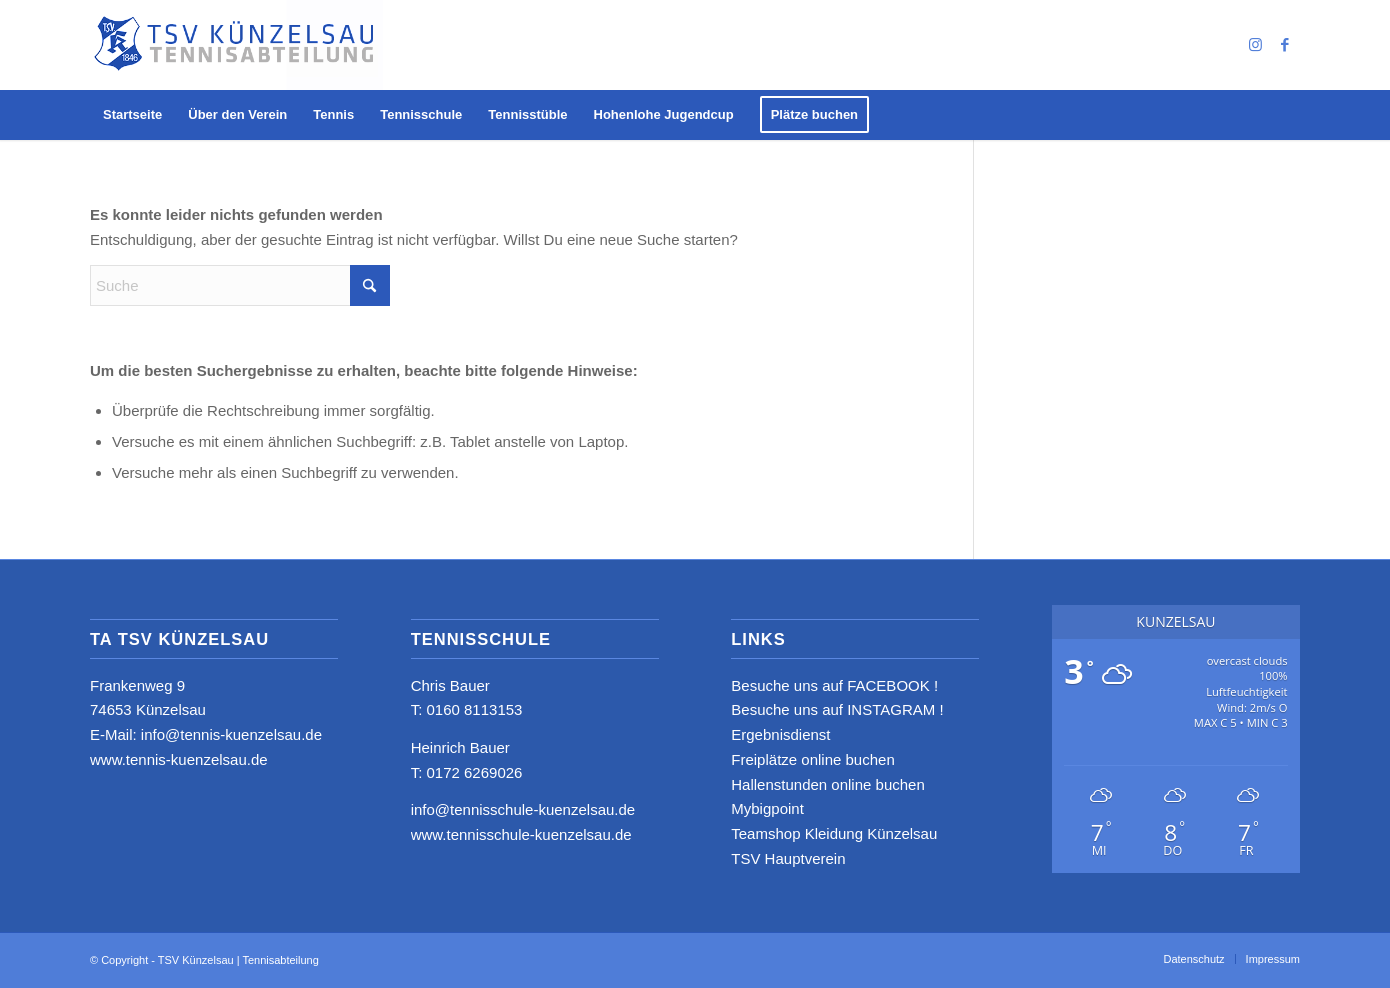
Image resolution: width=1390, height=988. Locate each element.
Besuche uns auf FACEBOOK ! (834, 685)
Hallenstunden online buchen (827, 784)
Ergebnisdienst (780, 734)
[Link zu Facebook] (1285, 45)
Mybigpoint (767, 808)
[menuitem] (132, 115)
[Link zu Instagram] (1255, 45)
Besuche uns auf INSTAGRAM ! (837, 709)
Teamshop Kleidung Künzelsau (834, 833)
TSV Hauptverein (788, 858)
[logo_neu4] (236, 45)
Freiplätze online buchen (812, 759)
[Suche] (240, 285)
